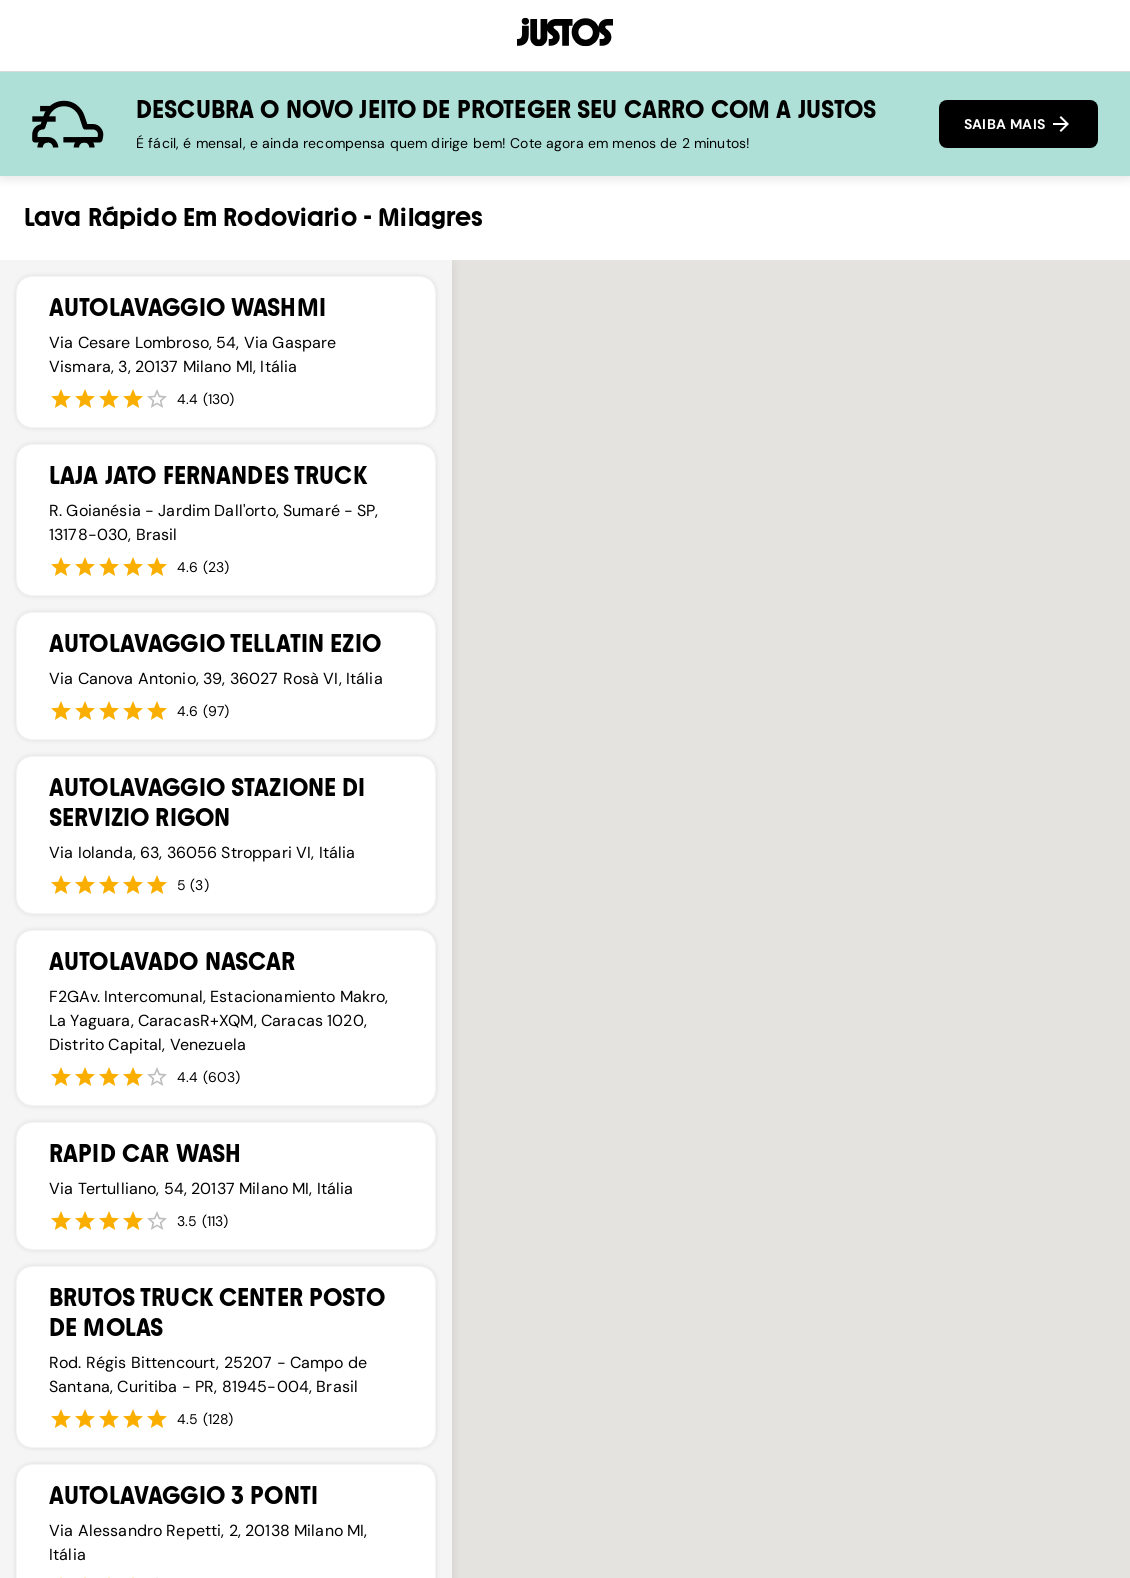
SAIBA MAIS (1018, 124)
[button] (565, 1035)
